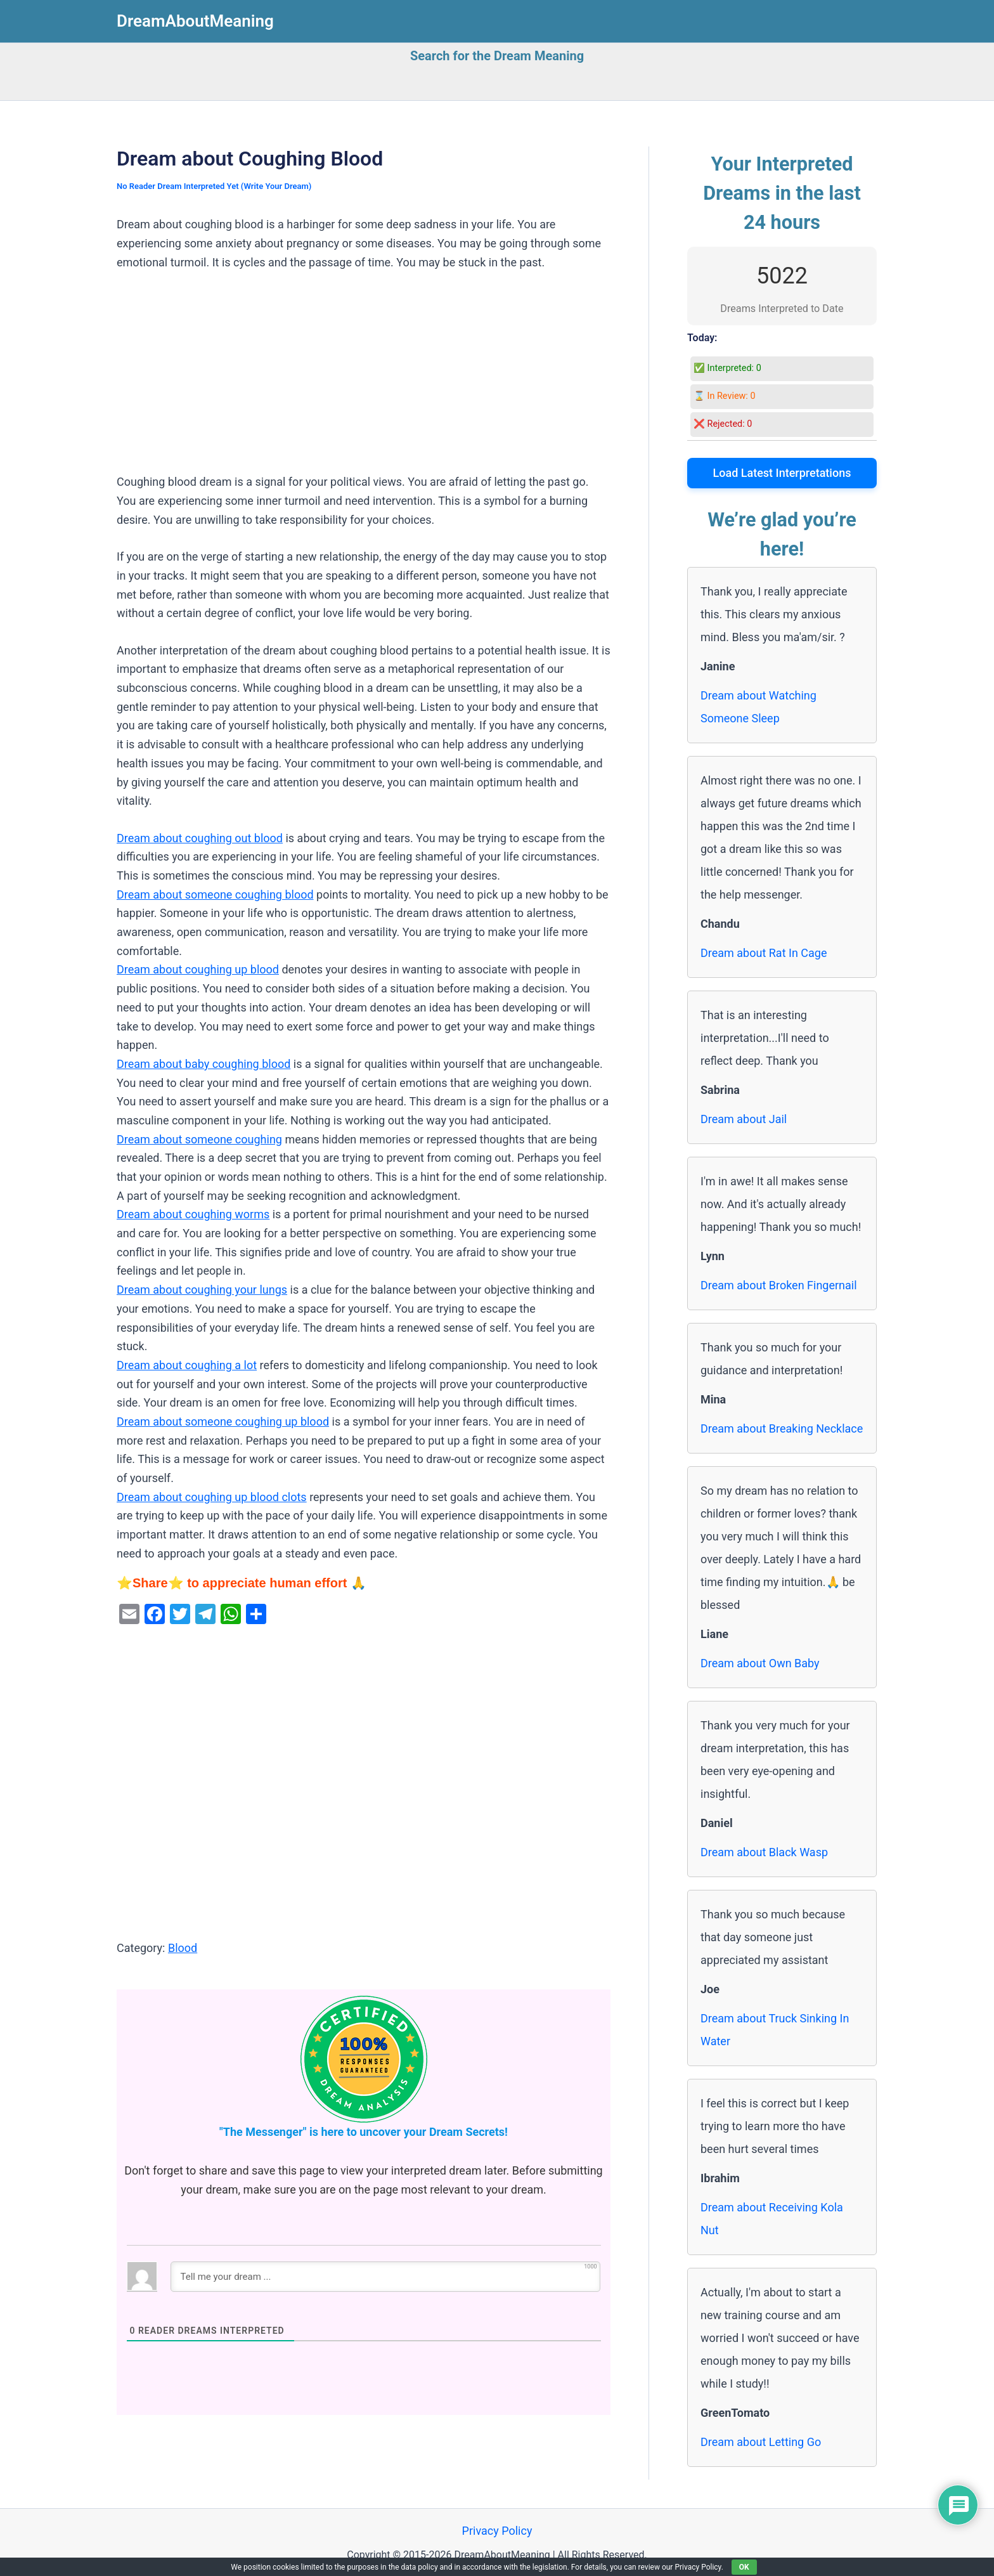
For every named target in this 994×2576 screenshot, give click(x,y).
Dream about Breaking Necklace (781, 1428)
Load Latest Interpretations (782, 472)
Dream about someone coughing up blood (223, 1421)
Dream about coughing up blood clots (212, 1497)
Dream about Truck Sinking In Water (774, 2030)
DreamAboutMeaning (195, 20)
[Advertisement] (363, 378)
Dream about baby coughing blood (203, 1063)
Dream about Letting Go (760, 2442)
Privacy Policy (497, 2530)
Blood (182, 1948)
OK (744, 2567)
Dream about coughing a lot (187, 1365)
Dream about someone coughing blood (215, 894)
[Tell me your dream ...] (385, 2276)
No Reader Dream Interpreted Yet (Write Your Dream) (214, 186)
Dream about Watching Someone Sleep (758, 707)
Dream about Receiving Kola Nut (771, 2219)
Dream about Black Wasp (764, 1852)
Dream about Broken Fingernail (778, 1285)
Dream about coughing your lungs (202, 1289)
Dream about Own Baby (760, 1663)
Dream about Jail (743, 1119)
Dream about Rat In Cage (763, 952)
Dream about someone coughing (199, 1139)
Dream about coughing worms (193, 1214)
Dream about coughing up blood (198, 969)
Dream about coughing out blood (200, 838)
